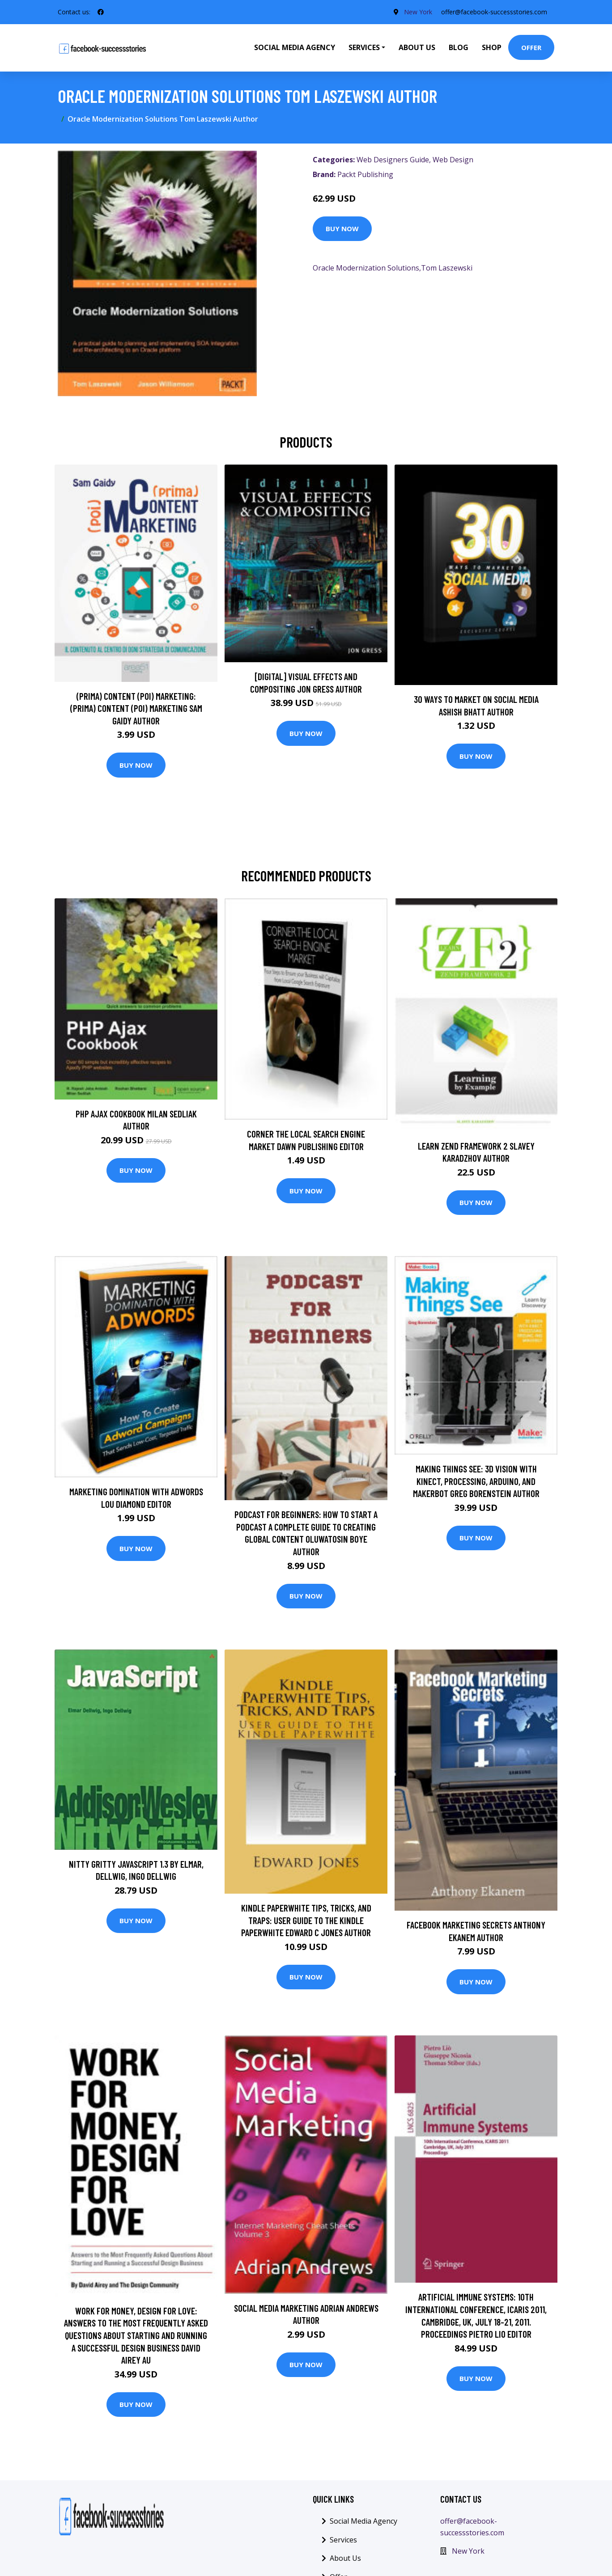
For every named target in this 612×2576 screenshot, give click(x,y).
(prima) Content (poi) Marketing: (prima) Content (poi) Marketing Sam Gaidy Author (136, 708)
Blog (458, 47)
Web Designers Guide (393, 160)
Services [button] (364, 47)
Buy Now (342, 228)
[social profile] (100, 12)
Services (343, 2540)
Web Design (453, 160)
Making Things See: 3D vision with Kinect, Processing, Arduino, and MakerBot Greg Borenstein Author (476, 1481)
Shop (492, 47)
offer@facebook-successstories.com (494, 12)
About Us (417, 47)
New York (418, 12)
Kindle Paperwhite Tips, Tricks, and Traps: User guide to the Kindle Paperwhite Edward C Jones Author (306, 1920)
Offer (531, 47)
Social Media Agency (294, 47)
